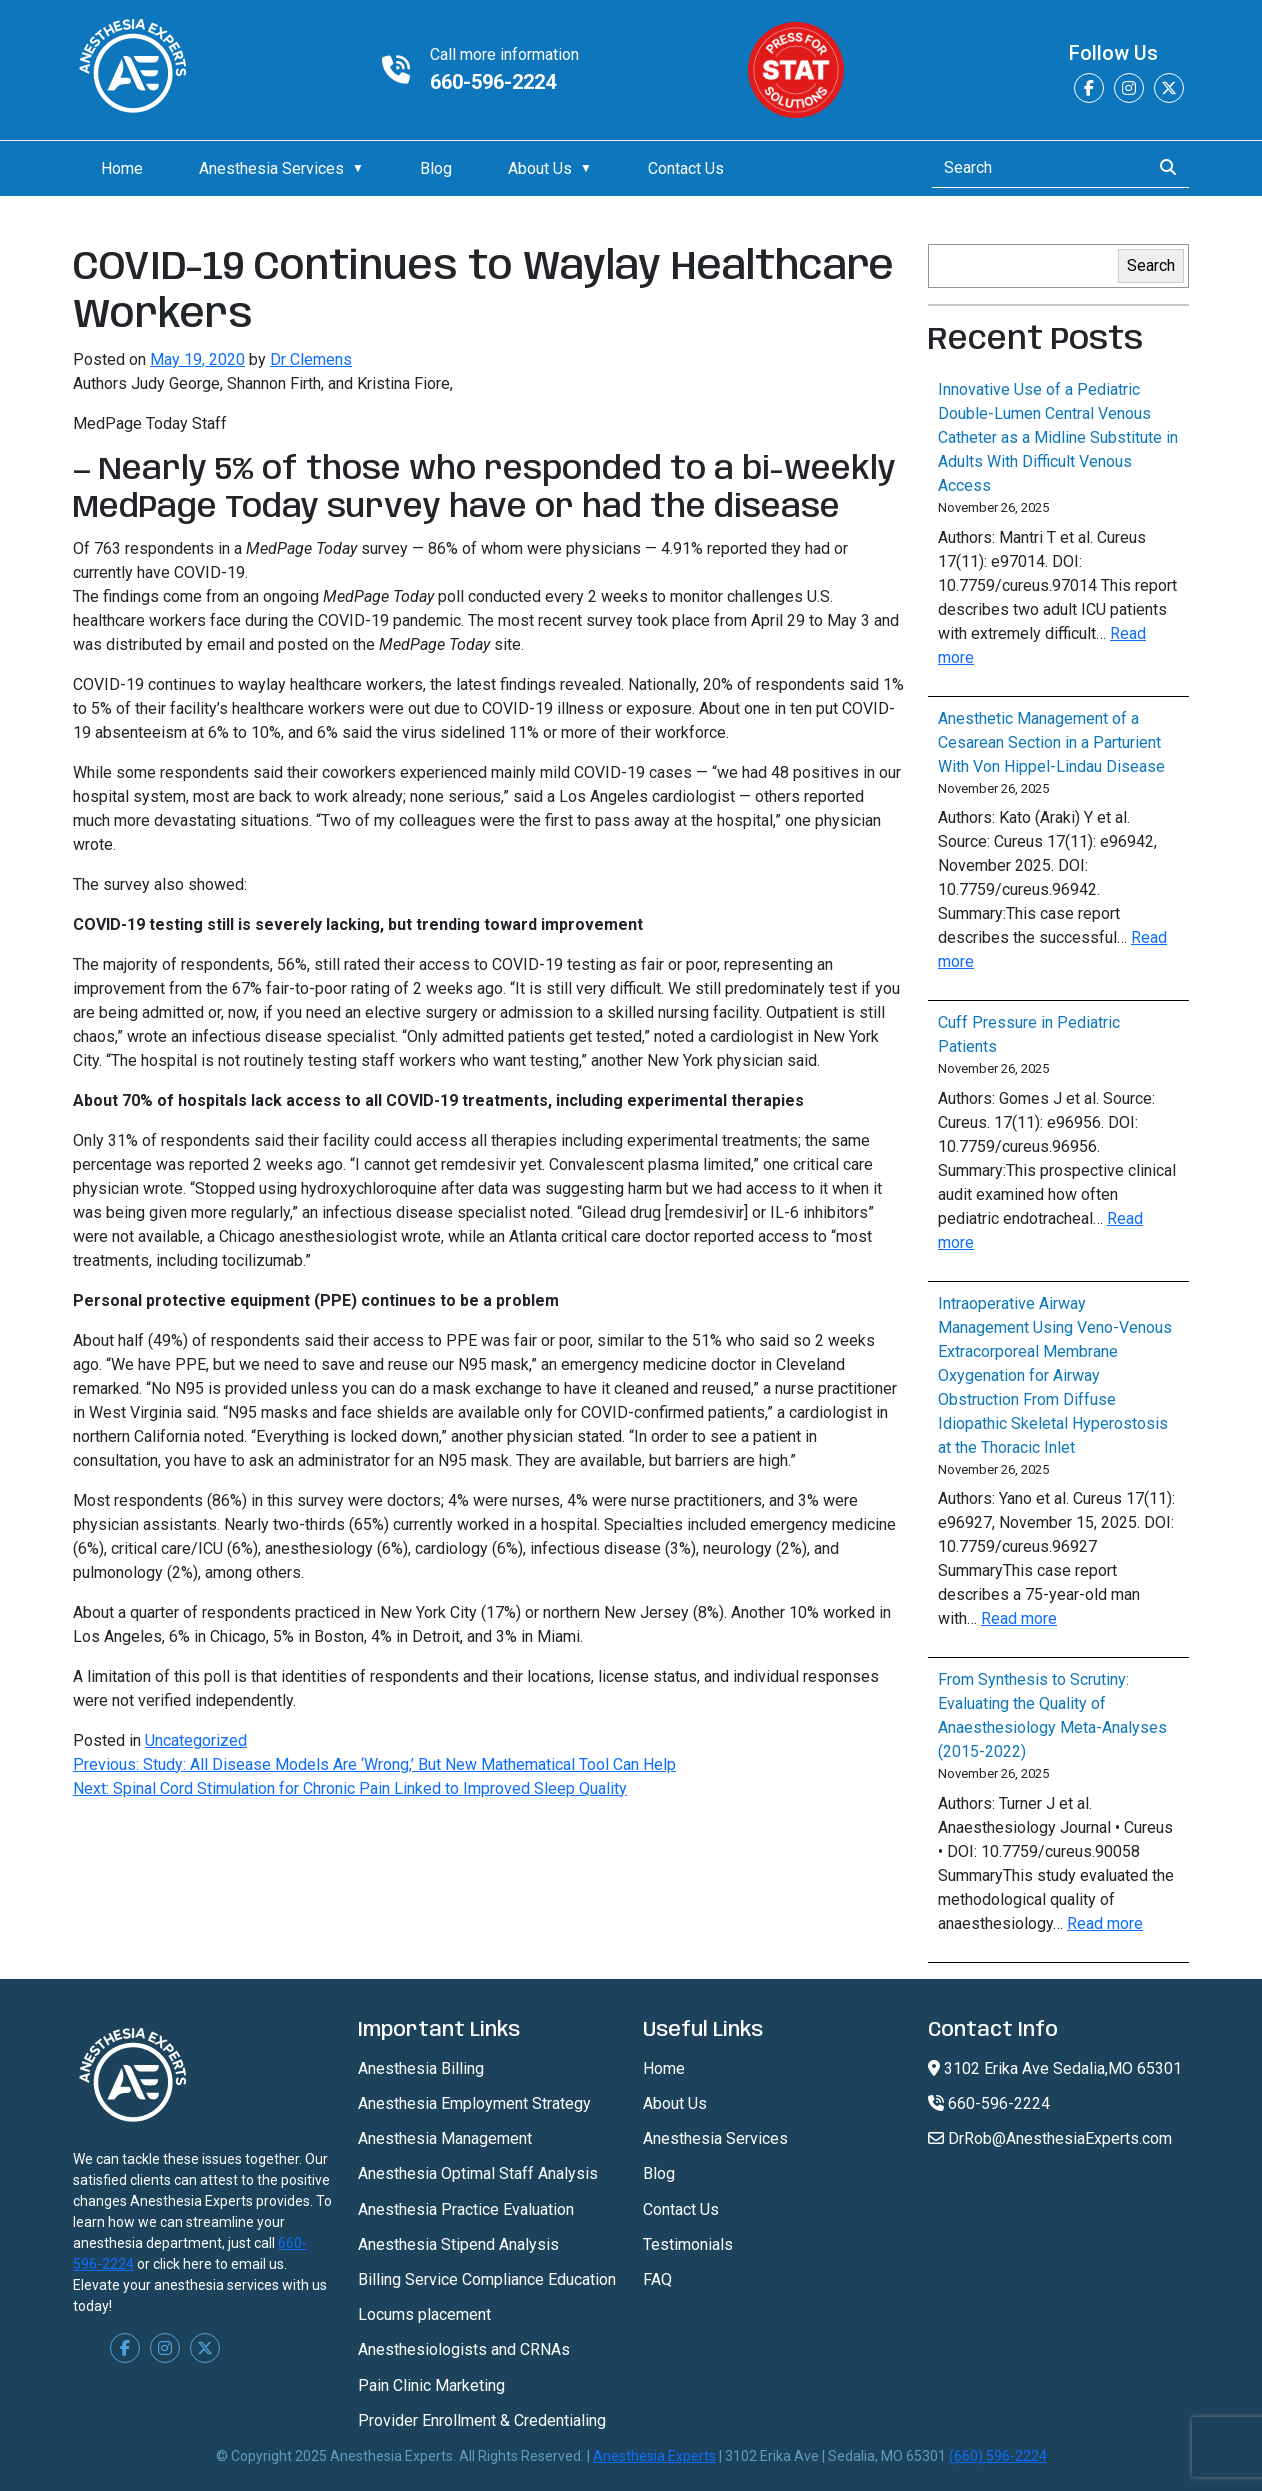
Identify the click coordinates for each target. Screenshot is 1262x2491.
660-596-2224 (493, 82)
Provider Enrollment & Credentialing (482, 2420)
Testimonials (688, 2244)
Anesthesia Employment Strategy (474, 2103)
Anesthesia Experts (654, 2456)
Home (122, 168)
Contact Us (686, 168)
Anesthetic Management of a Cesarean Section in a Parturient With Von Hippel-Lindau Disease (1051, 742)
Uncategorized (196, 1740)
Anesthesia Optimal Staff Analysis (478, 2173)
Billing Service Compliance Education (487, 2279)
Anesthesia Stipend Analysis (458, 2244)
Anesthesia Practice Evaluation (466, 2209)
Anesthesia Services (271, 168)
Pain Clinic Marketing (431, 2385)
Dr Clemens (311, 359)
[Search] (1035, 168)
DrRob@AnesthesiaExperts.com (1050, 2138)
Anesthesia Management (445, 2138)
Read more (1019, 1618)
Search (1151, 265)
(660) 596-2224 (998, 2456)
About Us (540, 168)
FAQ (657, 2279)
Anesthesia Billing (421, 2068)
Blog (436, 168)
